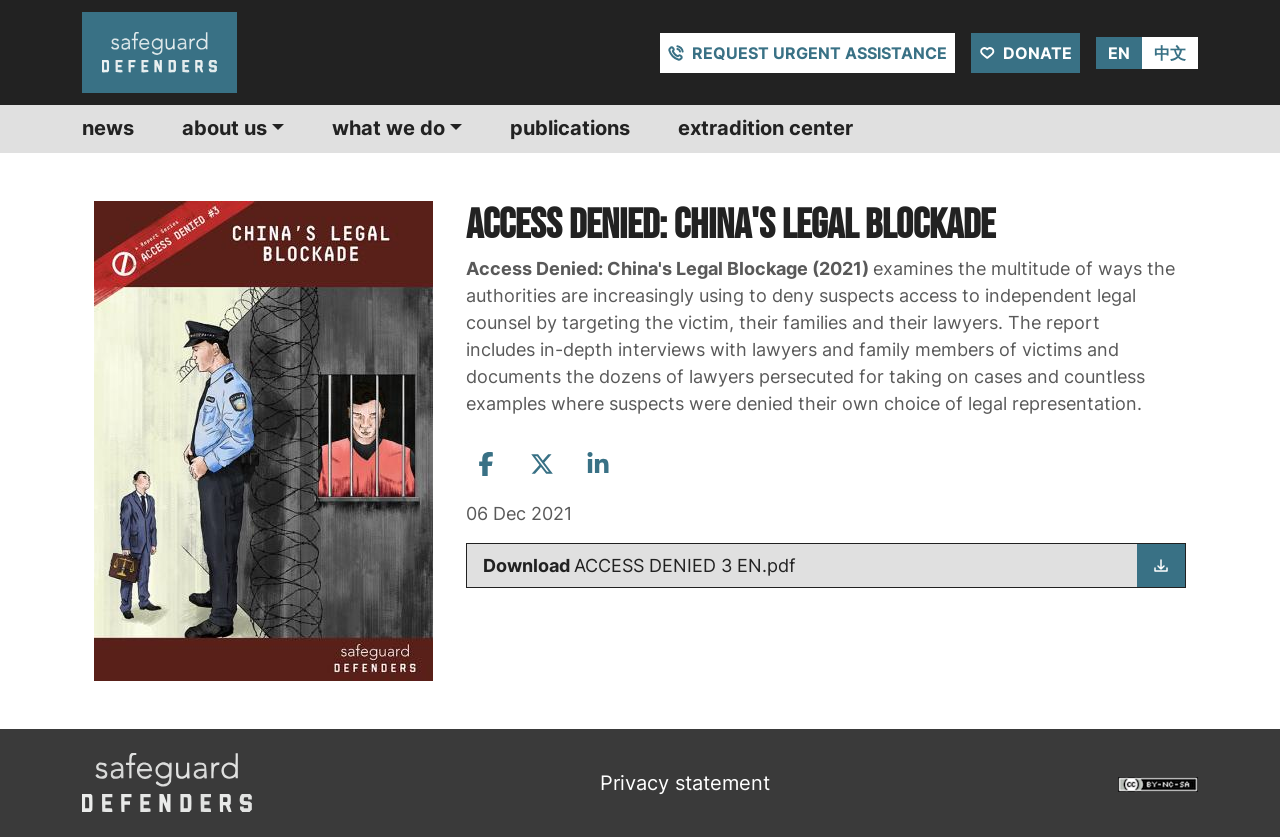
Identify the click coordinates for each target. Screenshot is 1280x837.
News (108, 128)
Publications (570, 128)
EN (1119, 53)
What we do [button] (388, 128)
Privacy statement (685, 783)
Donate (1037, 53)
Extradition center (765, 128)
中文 (1170, 53)
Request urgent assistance (819, 53)
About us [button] (224, 128)
